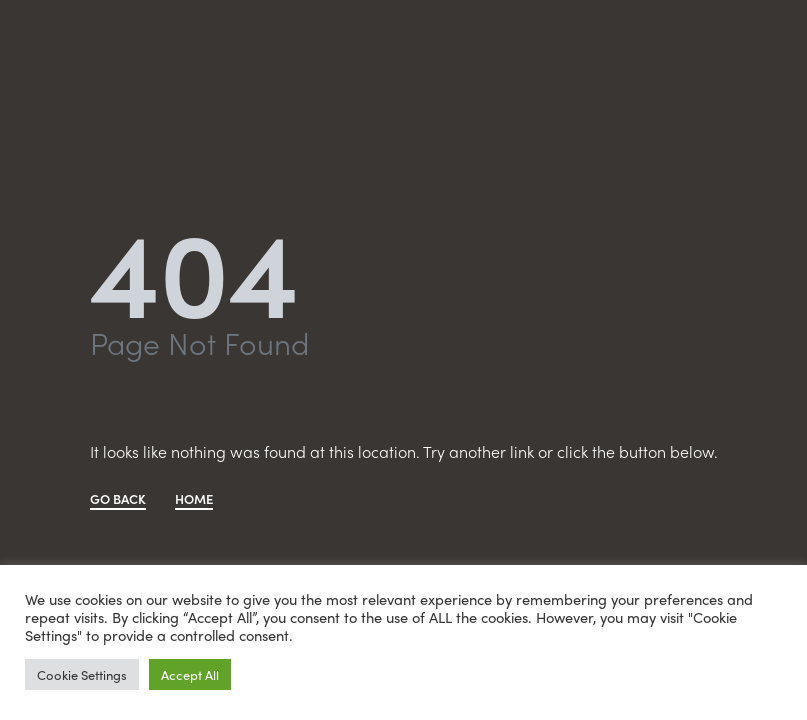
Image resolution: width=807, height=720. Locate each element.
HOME (194, 500)
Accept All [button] (190, 674)
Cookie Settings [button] (82, 674)
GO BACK (118, 500)
